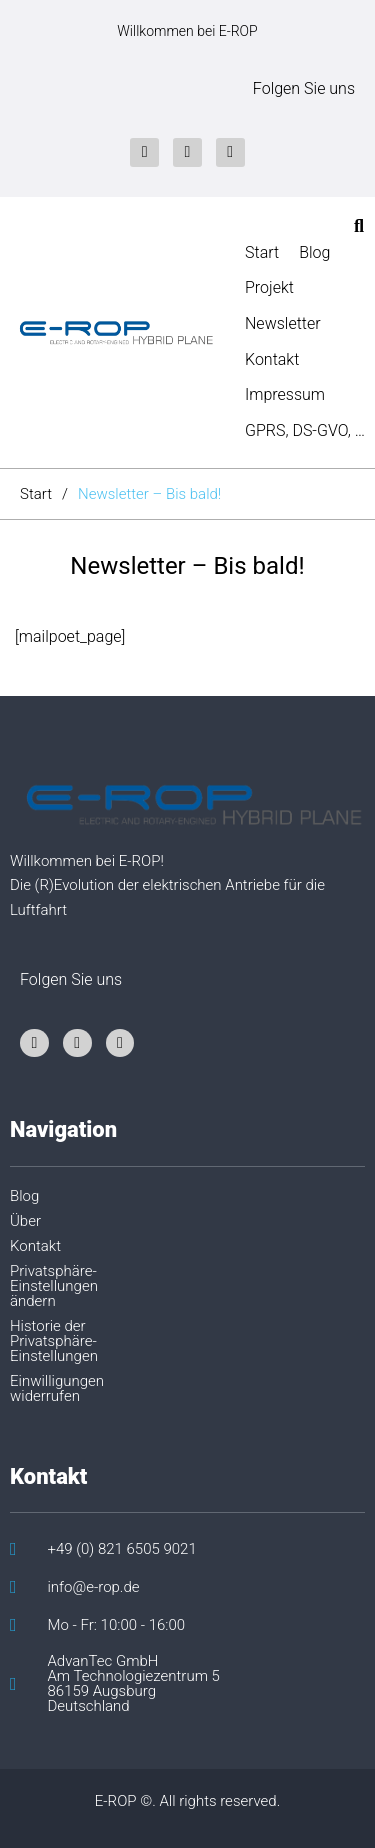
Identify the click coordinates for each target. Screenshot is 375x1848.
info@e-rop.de (94, 1587)
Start (36, 494)
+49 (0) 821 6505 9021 (122, 1549)
